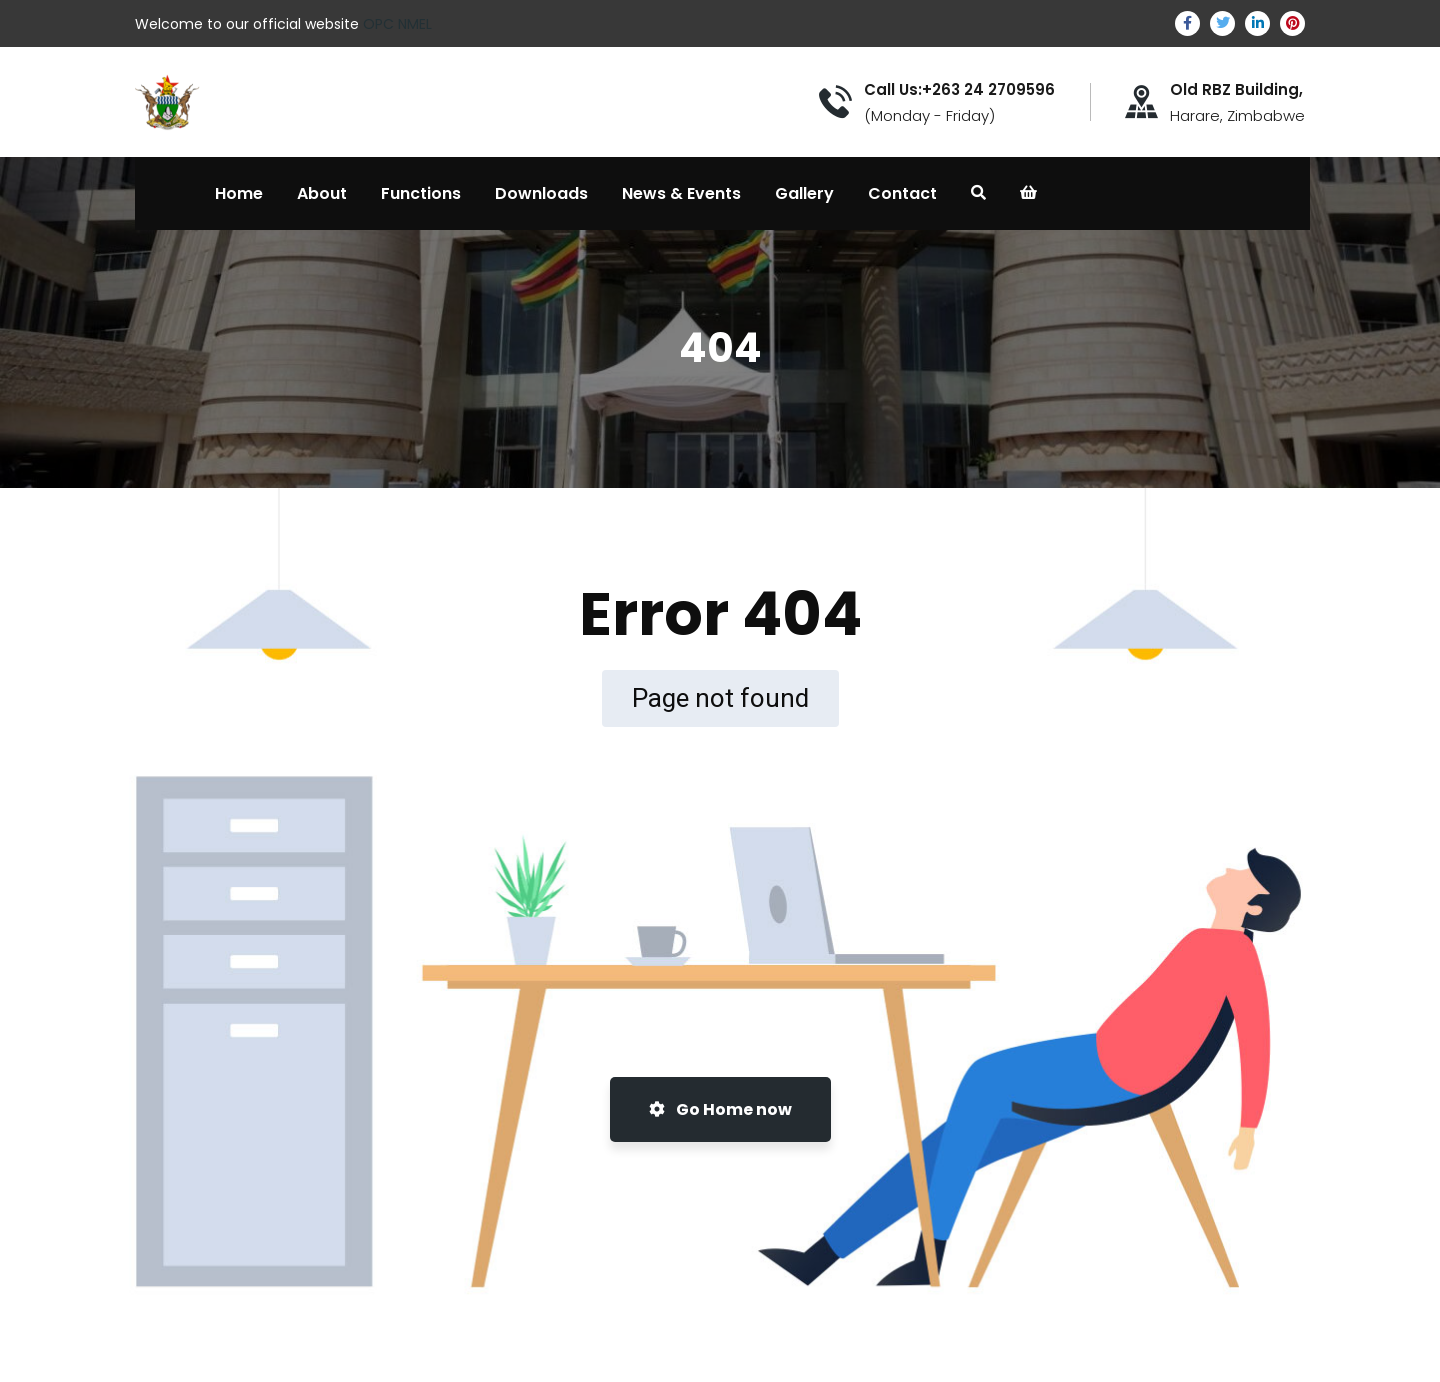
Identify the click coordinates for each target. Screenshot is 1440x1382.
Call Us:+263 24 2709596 (959, 90)
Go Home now (720, 1109)
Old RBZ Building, (1236, 90)
